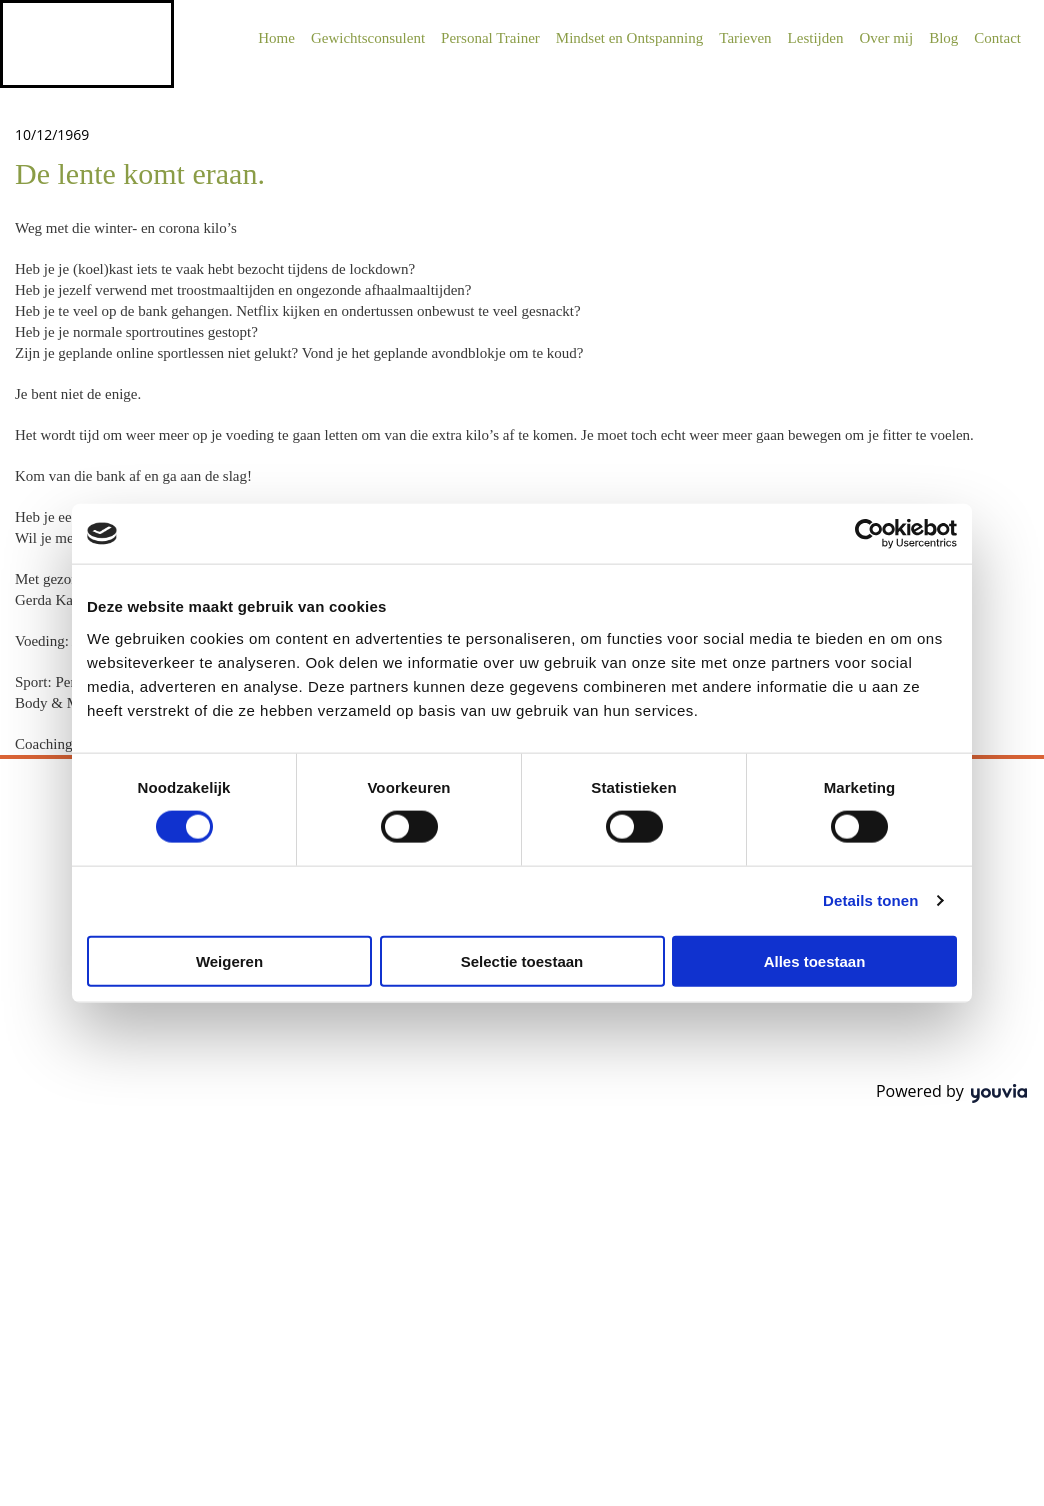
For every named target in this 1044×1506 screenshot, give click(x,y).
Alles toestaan (815, 960)
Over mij (886, 38)
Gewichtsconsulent (368, 38)
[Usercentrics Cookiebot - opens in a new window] (869, 534)
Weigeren (229, 960)
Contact (997, 38)
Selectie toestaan (522, 960)
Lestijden (816, 38)
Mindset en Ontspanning (630, 38)
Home (276, 38)
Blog (943, 38)
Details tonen (870, 900)
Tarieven (745, 38)
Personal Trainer (490, 38)
